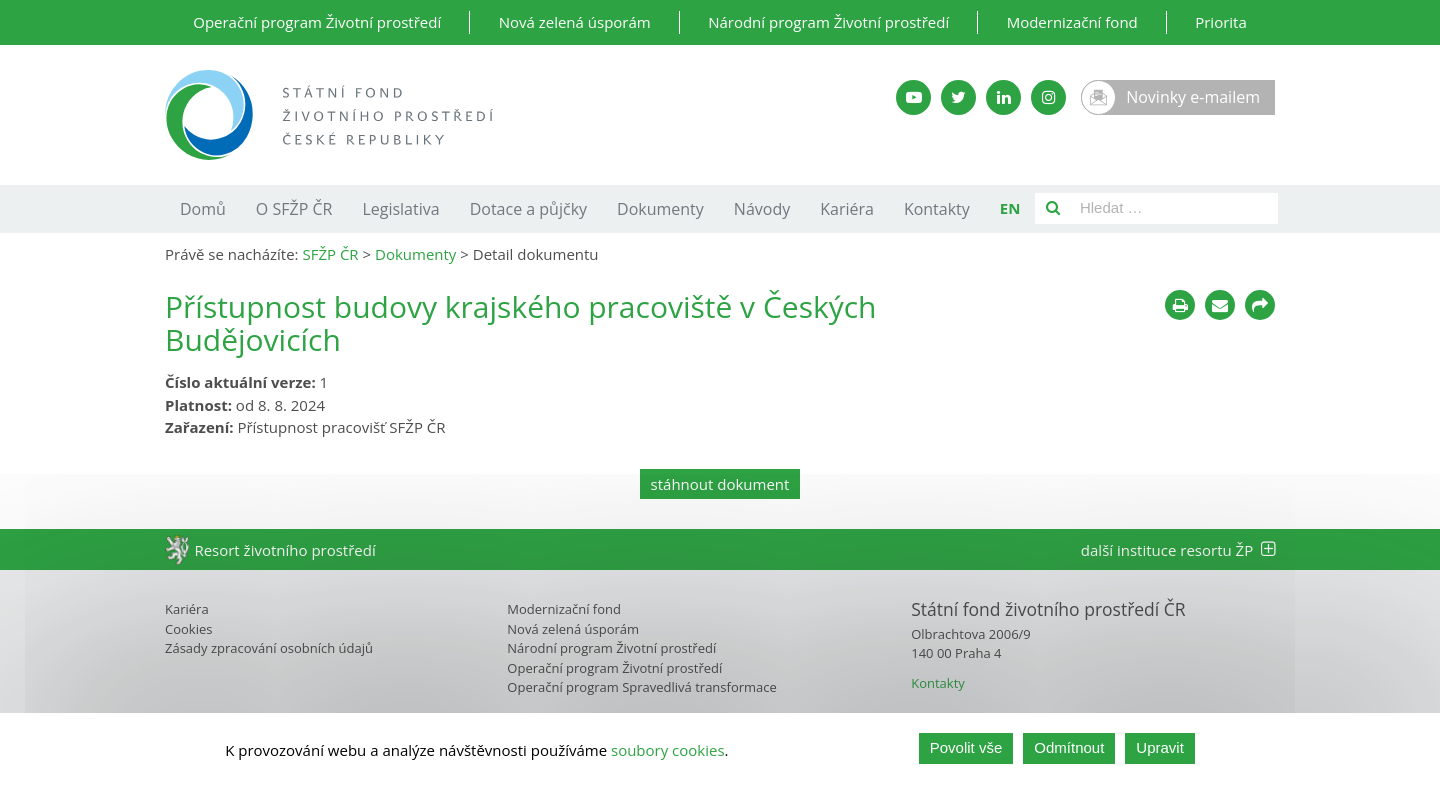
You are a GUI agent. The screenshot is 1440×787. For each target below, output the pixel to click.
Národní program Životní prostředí (828, 22)
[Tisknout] (1180, 305)
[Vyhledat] (1053, 208)
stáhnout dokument (720, 484)
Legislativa (400, 209)
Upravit (1160, 750)
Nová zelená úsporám (575, 22)
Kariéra (847, 209)
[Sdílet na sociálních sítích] (1260, 305)
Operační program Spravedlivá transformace (642, 687)
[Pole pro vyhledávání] (1174, 208)
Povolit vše (966, 750)
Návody (762, 209)
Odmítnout (1069, 750)
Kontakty (937, 209)
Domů (203, 209)
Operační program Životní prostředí (317, 22)
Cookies (188, 629)
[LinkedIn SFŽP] (1003, 97)
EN (1010, 208)
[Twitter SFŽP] (958, 97)
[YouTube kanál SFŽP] (913, 97)
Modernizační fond (1072, 22)
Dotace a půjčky (528, 209)
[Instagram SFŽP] (1048, 97)
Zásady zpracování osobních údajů (269, 648)
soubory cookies (668, 751)
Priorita (1221, 22)
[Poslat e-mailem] (1220, 305)
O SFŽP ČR (294, 209)
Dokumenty (660, 209)
